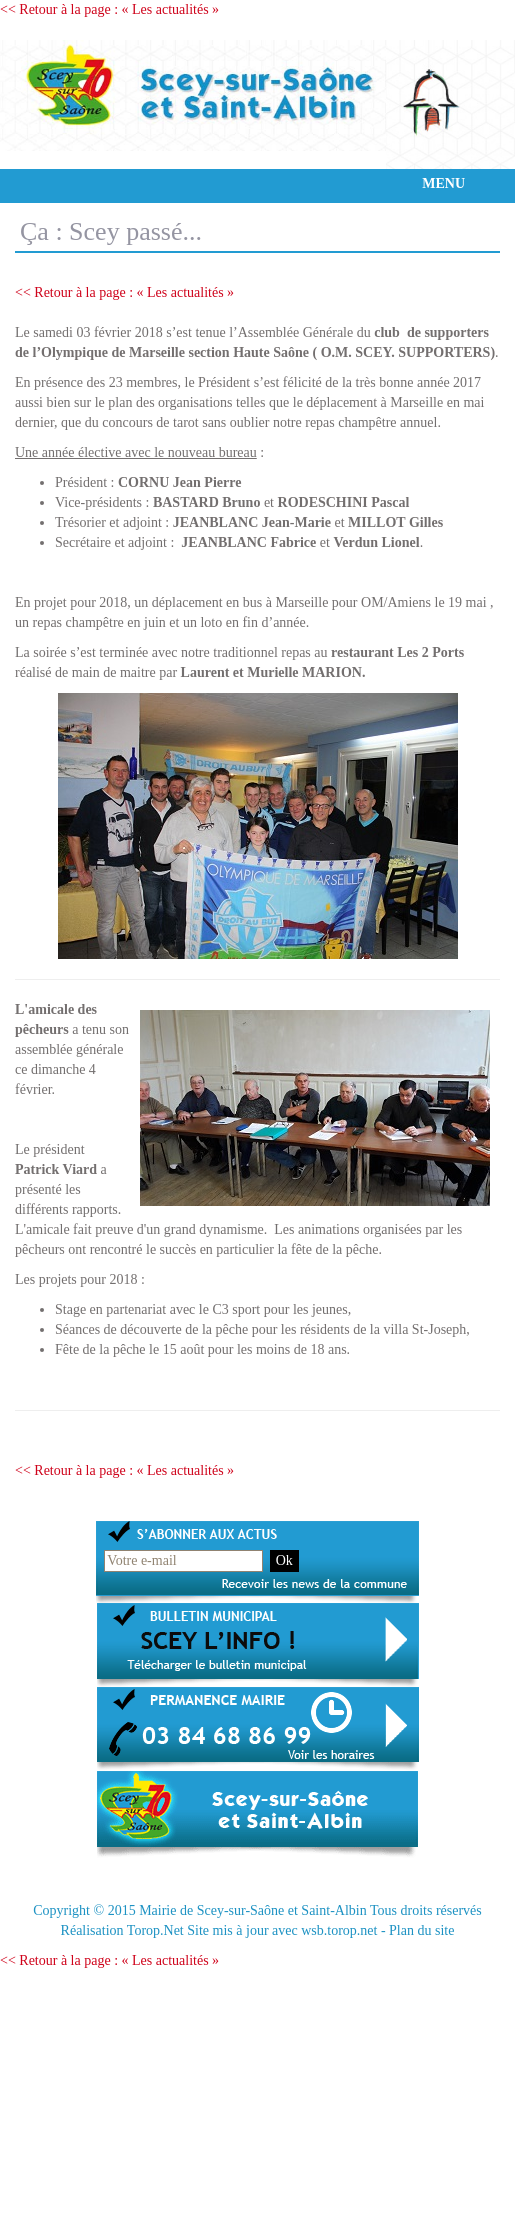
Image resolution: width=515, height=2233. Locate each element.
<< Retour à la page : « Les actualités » (109, 9)
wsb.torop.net (339, 1930)
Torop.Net (155, 1930)
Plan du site (421, 1930)
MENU (443, 183)
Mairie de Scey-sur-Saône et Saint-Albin (253, 1910)
